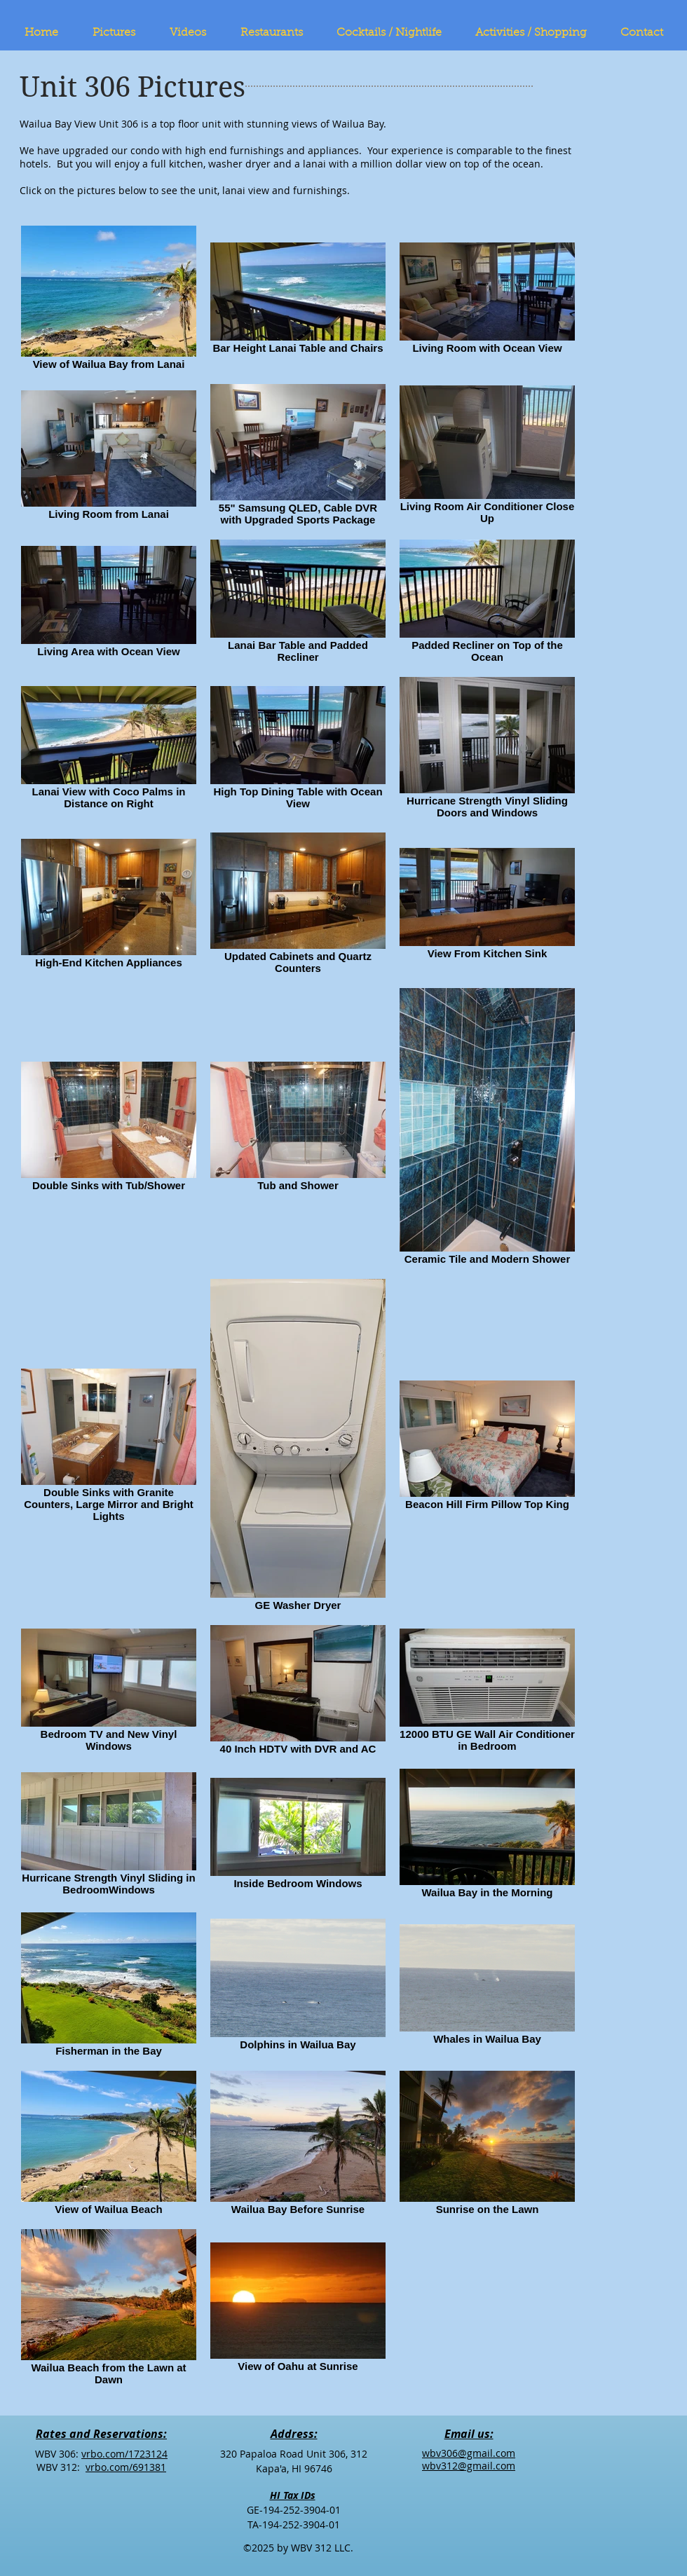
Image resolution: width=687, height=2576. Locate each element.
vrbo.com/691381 (126, 2467)
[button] (120, 32)
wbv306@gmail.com (468, 2453)
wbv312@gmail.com (468, 2465)
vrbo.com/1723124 (124, 2453)
